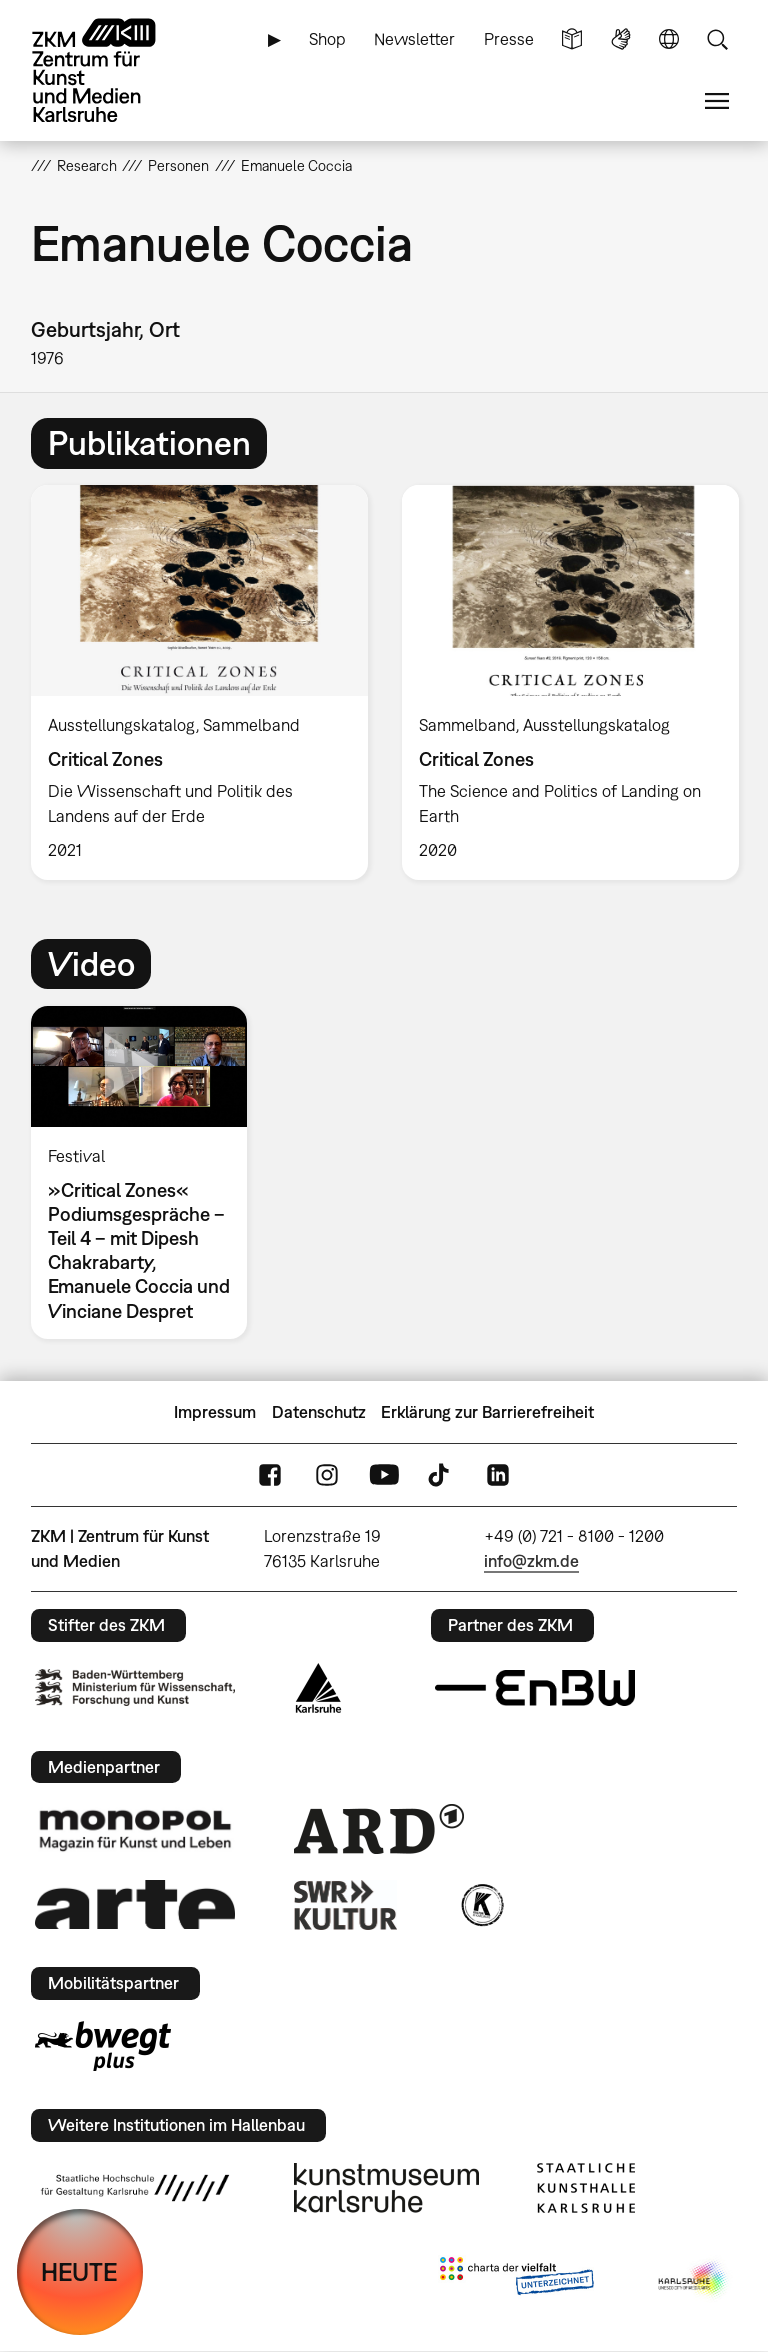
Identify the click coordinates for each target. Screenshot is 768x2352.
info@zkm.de (531, 1561)
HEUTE (79, 2271)
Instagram (327, 1475)
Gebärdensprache (621, 39)
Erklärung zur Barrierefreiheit (487, 1412)
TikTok (441, 1475)
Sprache (669, 39)
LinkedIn (498, 1475)
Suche (717, 39)
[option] (199, 682)
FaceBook (270, 1475)
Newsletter (414, 39)
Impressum (215, 1412)
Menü (717, 101)
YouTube (384, 1475)
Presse (509, 39)
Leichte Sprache (572, 39)
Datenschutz (319, 1412)
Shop (327, 39)
